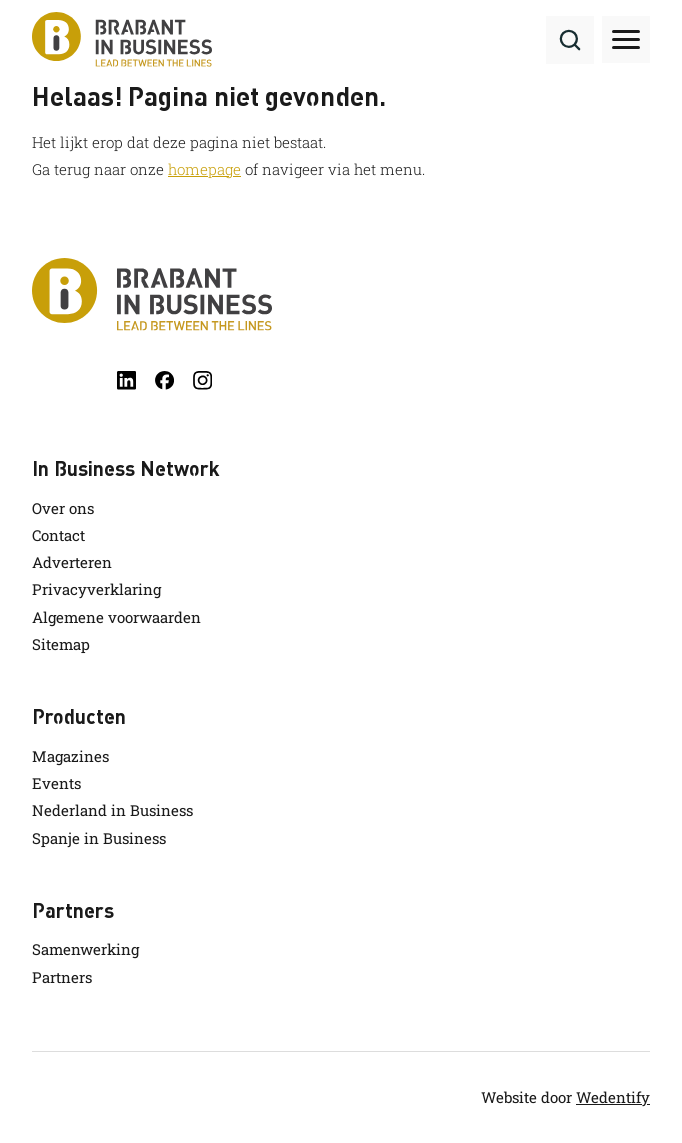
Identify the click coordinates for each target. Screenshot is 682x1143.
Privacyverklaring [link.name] (96, 589)
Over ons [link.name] (63, 508)
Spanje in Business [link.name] (99, 838)
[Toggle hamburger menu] (626, 39)
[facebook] (164, 380)
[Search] (570, 40)
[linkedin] (126, 380)
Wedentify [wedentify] (613, 1097)
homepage (204, 169)
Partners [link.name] (62, 977)
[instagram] (202, 380)
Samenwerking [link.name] (85, 949)
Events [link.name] (56, 783)
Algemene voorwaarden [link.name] (116, 617)
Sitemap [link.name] (61, 644)
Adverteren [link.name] (72, 562)
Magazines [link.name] (70, 756)
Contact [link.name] (58, 535)
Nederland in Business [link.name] (112, 810)
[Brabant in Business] (341, 294)
